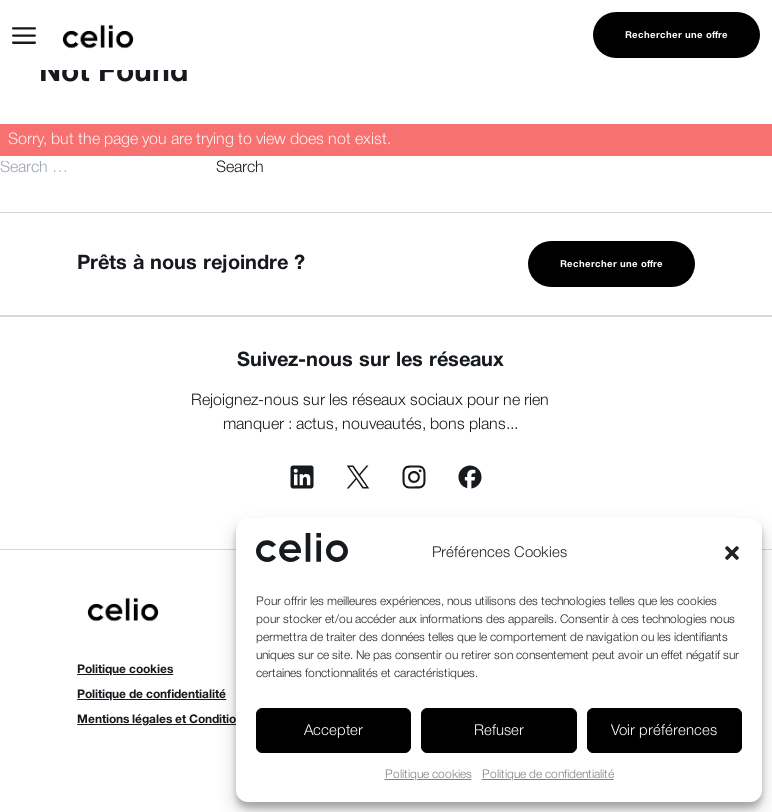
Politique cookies (428, 774)
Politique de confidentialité (548, 774)
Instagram (414, 477)
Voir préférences (664, 731)
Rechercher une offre (676, 35)
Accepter (333, 731)
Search (240, 168)
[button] (732, 553)
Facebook (470, 477)
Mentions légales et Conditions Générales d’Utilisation (228, 719)
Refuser (499, 731)
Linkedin (302, 477)
